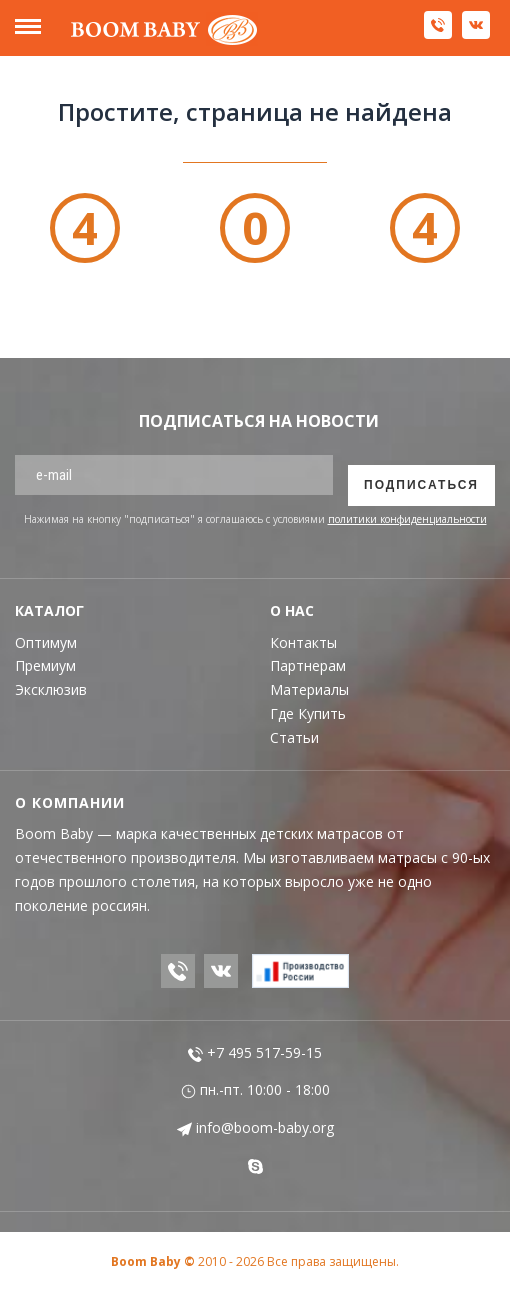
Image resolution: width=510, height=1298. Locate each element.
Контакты (303, 642)
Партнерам (308, 665)
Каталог (49, 610)
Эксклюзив (51, 689)
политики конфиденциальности (407, 519)
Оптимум (46, 642)
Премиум (45, 665)
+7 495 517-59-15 (255, 1052)
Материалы (309, 689)
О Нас (292, 610)
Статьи (294, 737)
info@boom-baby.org (255, 1127)
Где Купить (308, 713)
